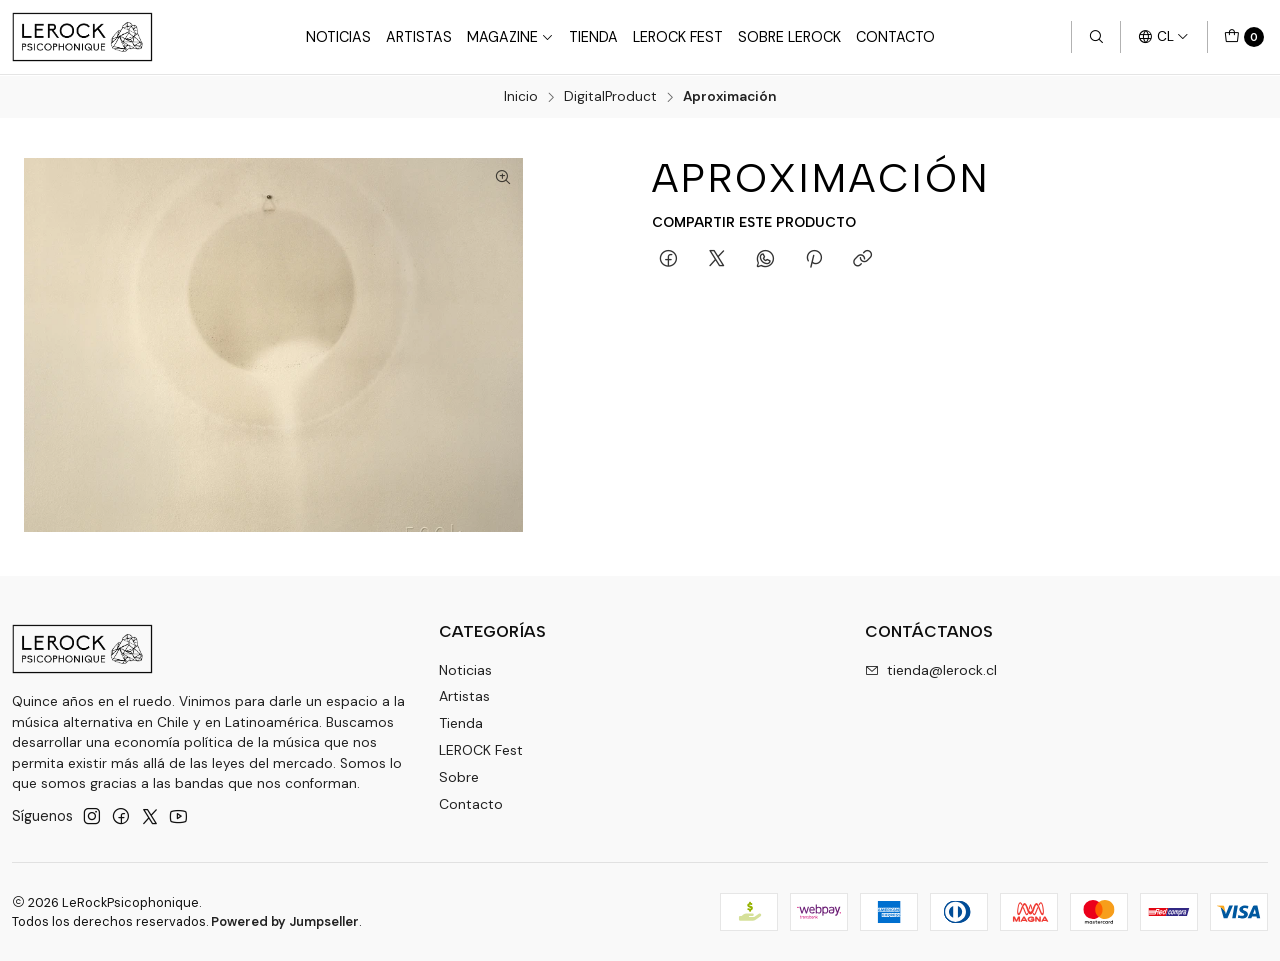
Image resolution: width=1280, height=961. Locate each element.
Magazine (510, 37)
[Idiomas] (1163, 37)
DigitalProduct (610, 97)
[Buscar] (1096, 37)
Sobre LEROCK (789, 37)
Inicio (521, 97)
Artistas (419, 37)
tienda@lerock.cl (931, 669)
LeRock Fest (678, 37)
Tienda (593, 37)
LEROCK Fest (481, 749)
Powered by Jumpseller (285, 921)
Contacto (895, 37)
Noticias (338, 37)
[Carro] (1244, 37)
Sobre (459, 776)
